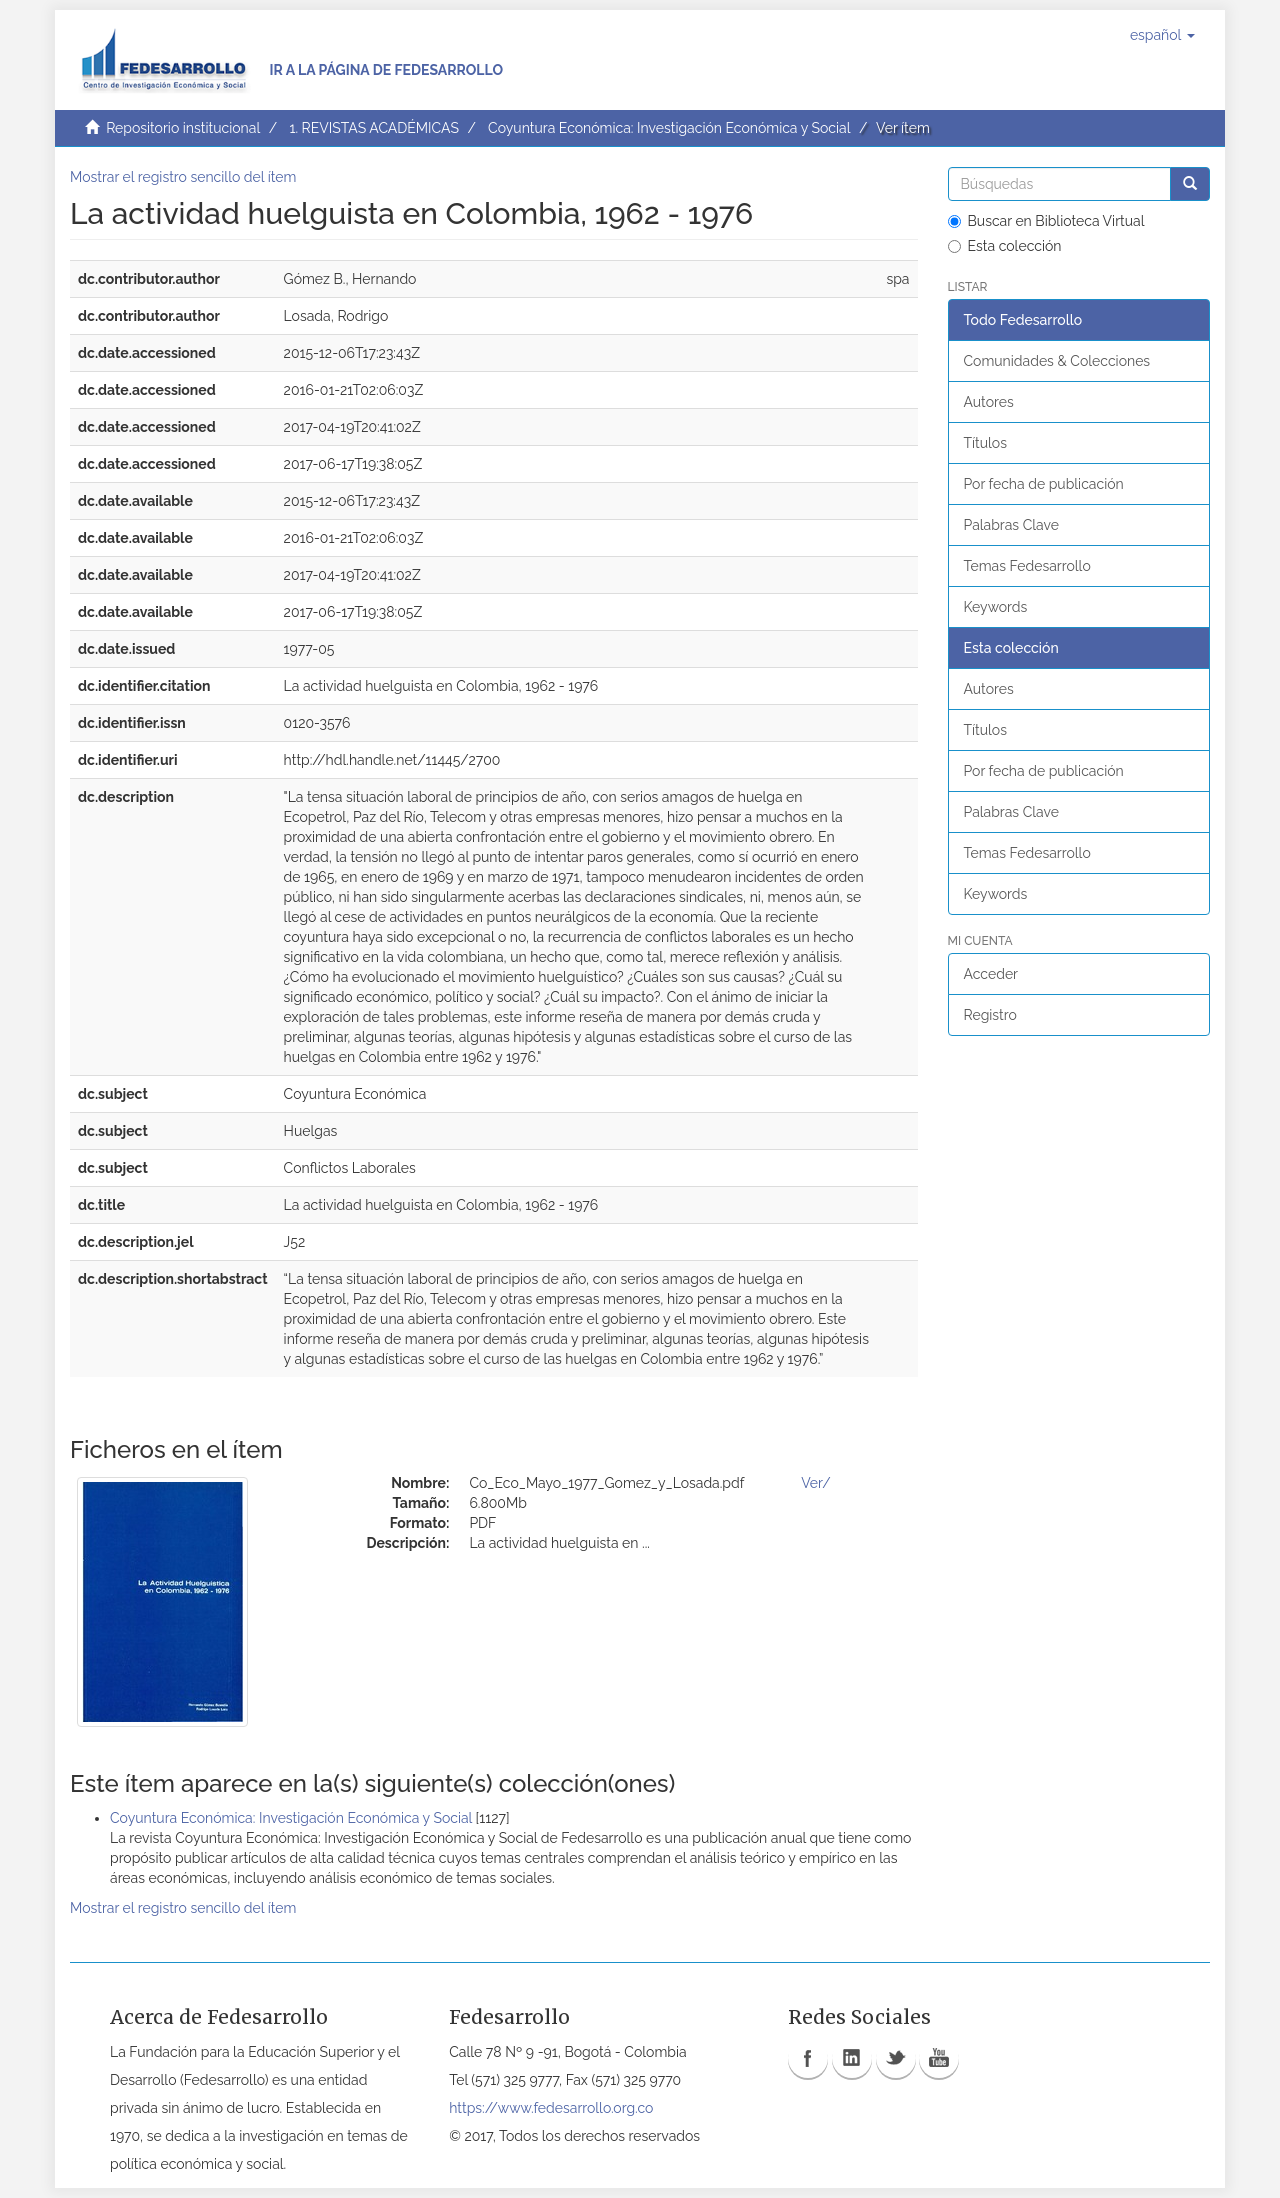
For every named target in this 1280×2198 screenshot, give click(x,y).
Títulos (985, 443)
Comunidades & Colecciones (1057, 361)
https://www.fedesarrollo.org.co (551, 2108)
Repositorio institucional (183, 128)
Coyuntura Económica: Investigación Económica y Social (669, 128)
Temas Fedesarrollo (1027, 566)
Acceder (991, 974)
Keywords (996, 607)
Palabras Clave (1011, 525)
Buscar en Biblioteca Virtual (1046, 221)
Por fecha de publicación (1044, 484)
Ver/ (815, 1483)
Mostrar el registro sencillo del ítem (183, 177)
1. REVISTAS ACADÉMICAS (373, 128)
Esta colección (1005, 246)
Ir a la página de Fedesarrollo (386, 70)
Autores (989, 402)
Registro (990, 1015)
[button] (1162, 35)
